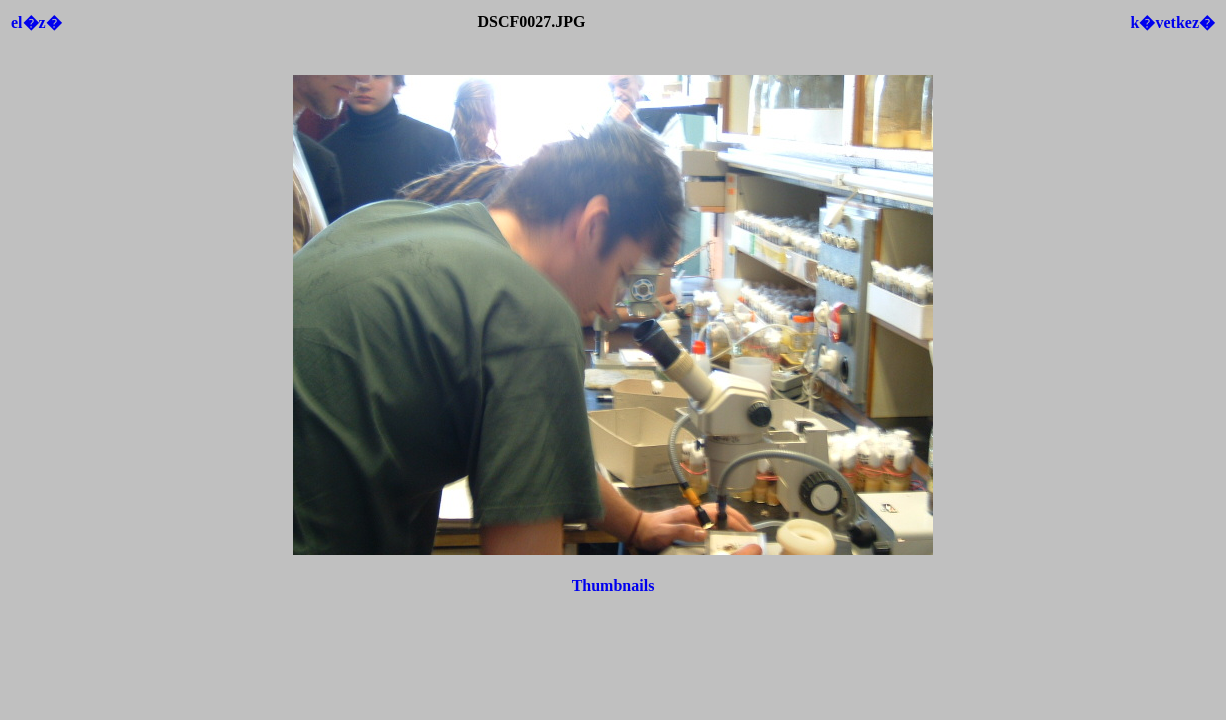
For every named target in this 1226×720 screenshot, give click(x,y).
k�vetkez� (1173, 22)
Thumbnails (613, 585)
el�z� (36, 22)
